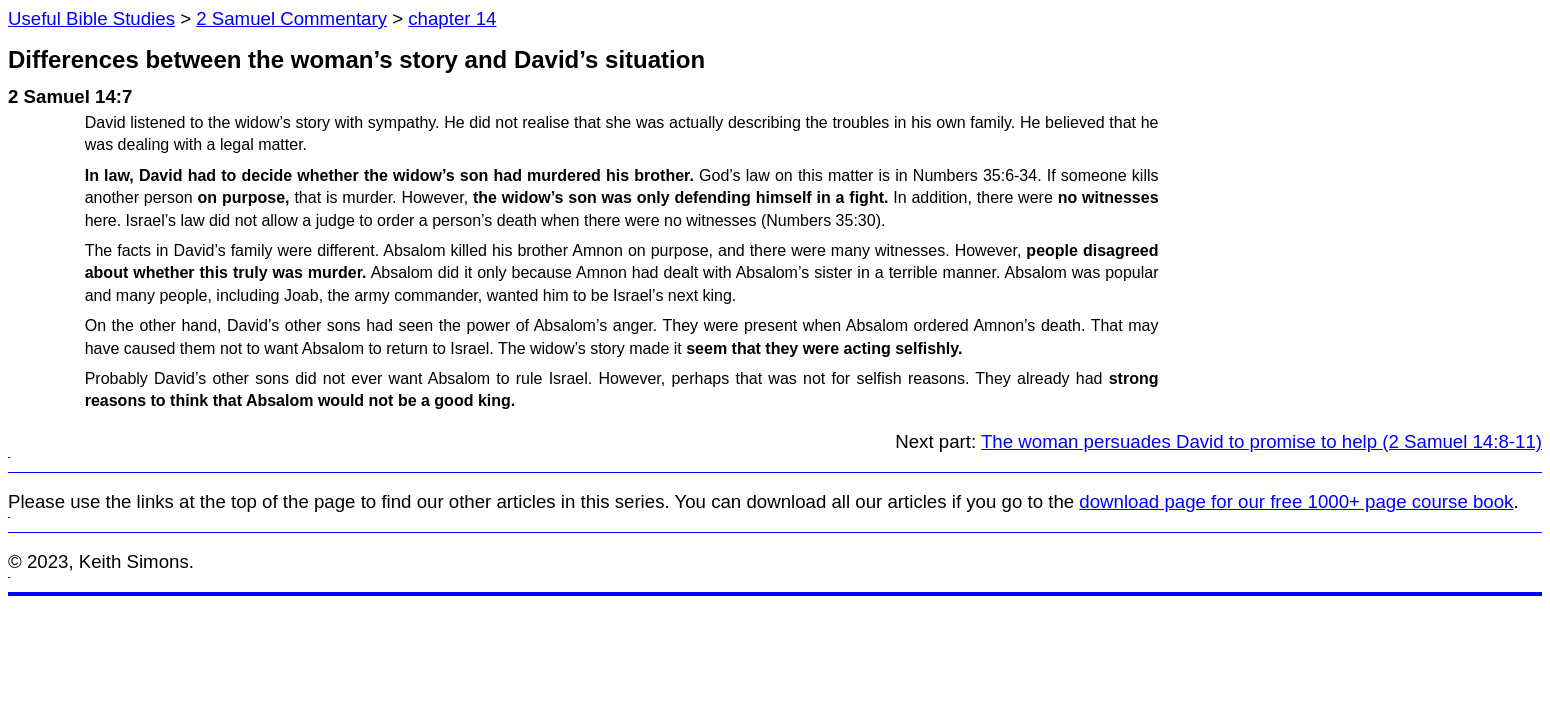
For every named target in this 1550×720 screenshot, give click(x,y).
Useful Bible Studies (91, 18)
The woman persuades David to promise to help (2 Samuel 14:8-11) (1261, 441)
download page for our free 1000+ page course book (1296, 501)
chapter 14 (452, 18)
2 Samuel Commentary (291, 18)
